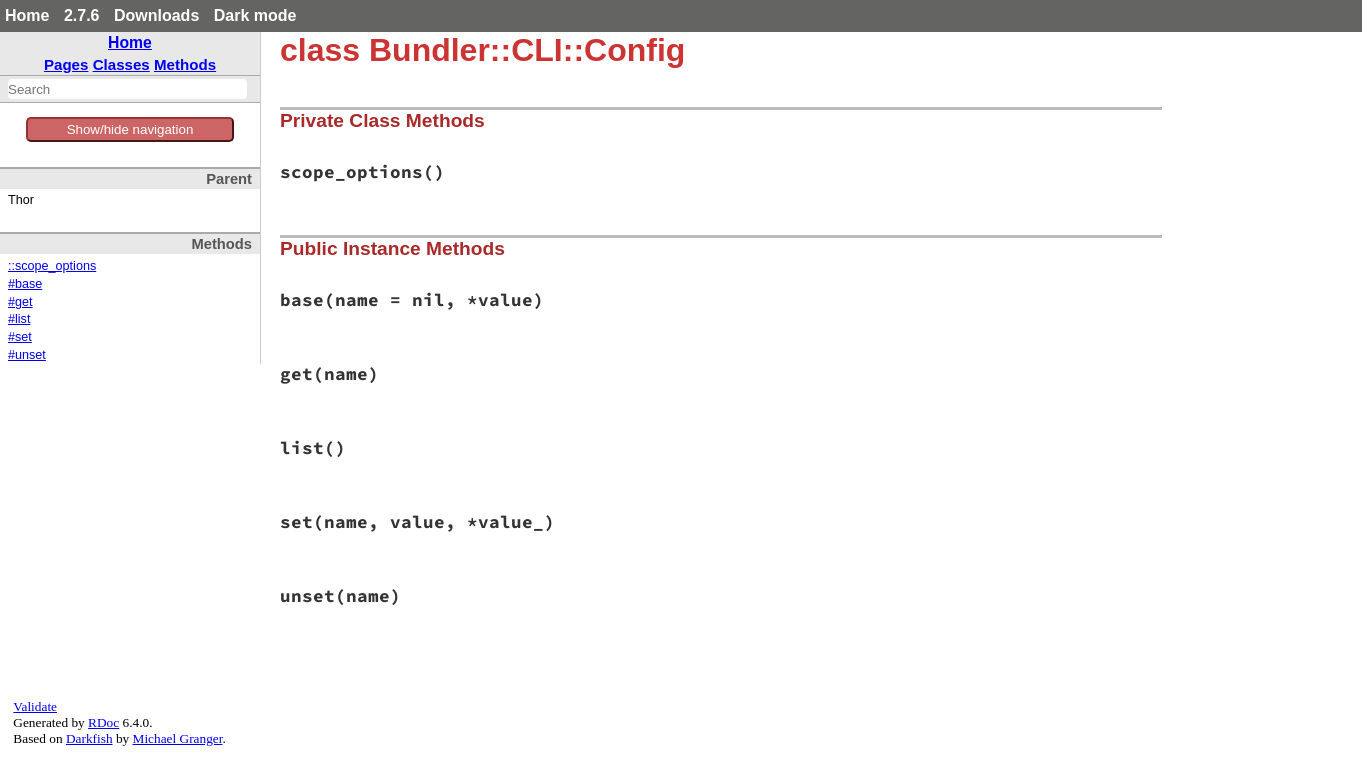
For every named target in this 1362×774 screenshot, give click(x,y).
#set (20, 337)
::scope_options (52, 266)
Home (27, 15)
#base (25, 284)
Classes (121, 64)
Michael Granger (178, 738)
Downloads (156, 15)
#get (20, 302)
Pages (66, 64)
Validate (35, 706)
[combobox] (127, 89)
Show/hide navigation (130, 129)
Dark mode (255, 15)
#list (19, 319)
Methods (185, 64)
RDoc (103, 722)
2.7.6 (82, 15)
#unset (27, 355)
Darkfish (89, 738)
